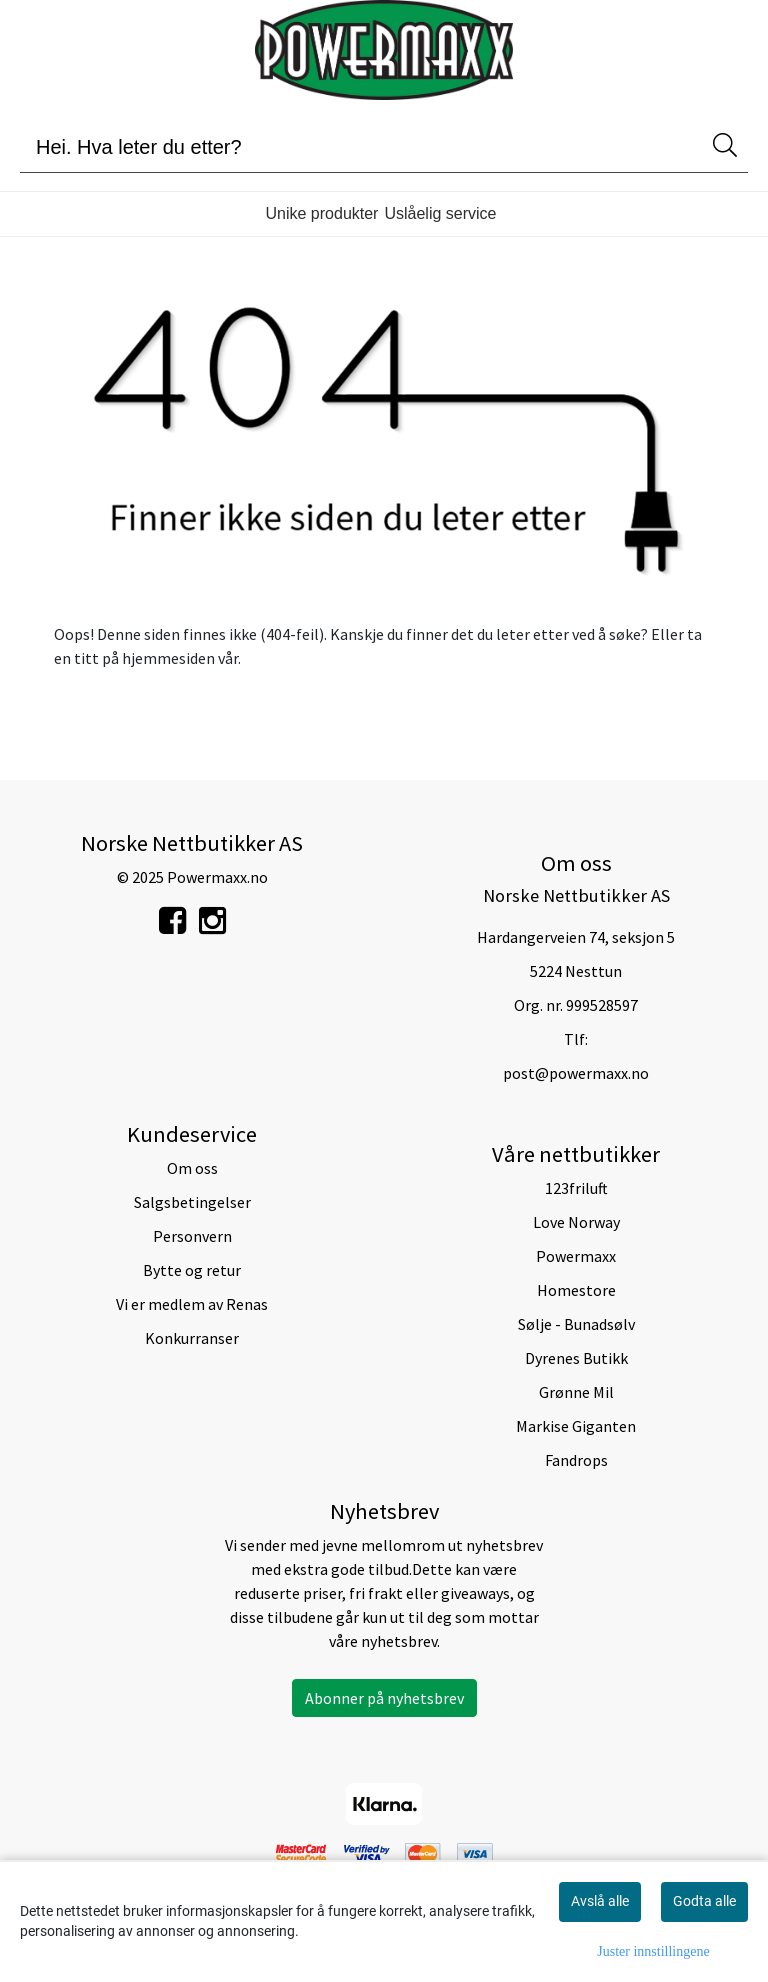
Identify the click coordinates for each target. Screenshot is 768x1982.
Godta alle (704, 1901)
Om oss (192, 1168)
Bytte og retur (192, 1270)
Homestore (576, 1290)
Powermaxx (576, 1256)
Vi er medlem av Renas (192, 1304)
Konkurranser (192, 1338)
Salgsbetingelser (192, 1202)
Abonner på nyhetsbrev (384, 1698)
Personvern (192, 1236)
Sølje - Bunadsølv (576, 1324)
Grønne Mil (576, 1392)
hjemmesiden (168, 658)
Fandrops (576, 1460)
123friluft (576, 1188)
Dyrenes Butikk (576, 1358)
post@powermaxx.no (576, 1073)
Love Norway (576, 1222)
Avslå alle (600, 1901)
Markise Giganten (576, 1426)
